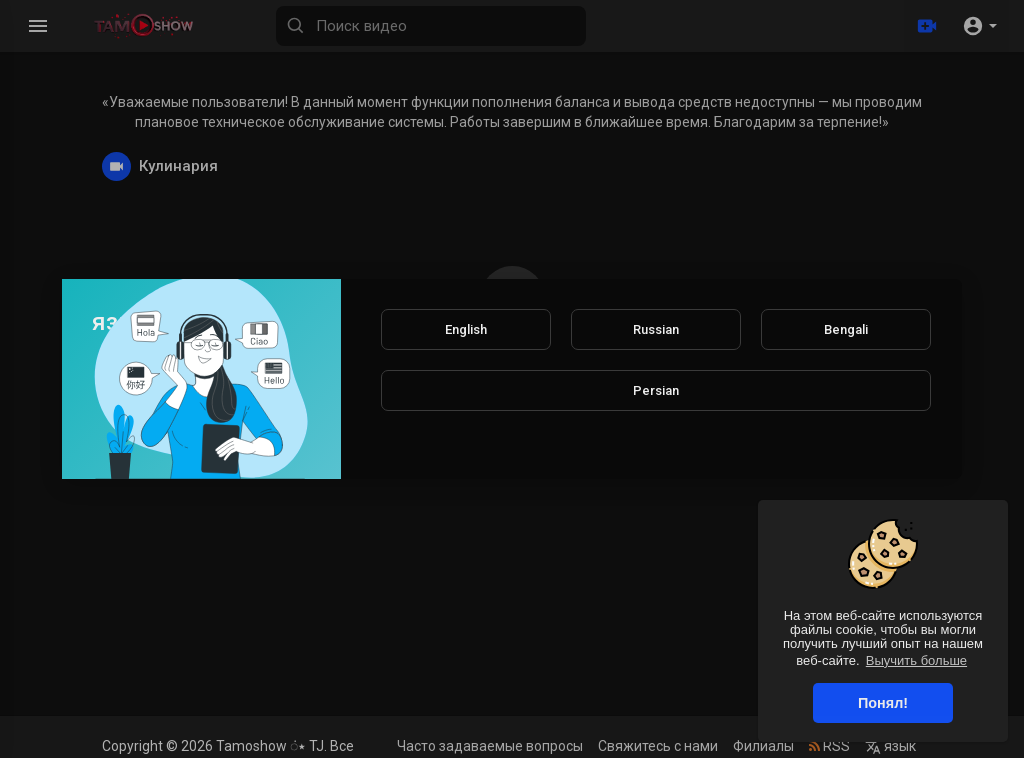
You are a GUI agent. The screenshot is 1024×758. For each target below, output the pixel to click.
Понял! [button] (883, 703)
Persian (656, 390)
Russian (656, 329)
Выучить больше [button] (916, 660)
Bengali (846, 329)
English (466, 329)
